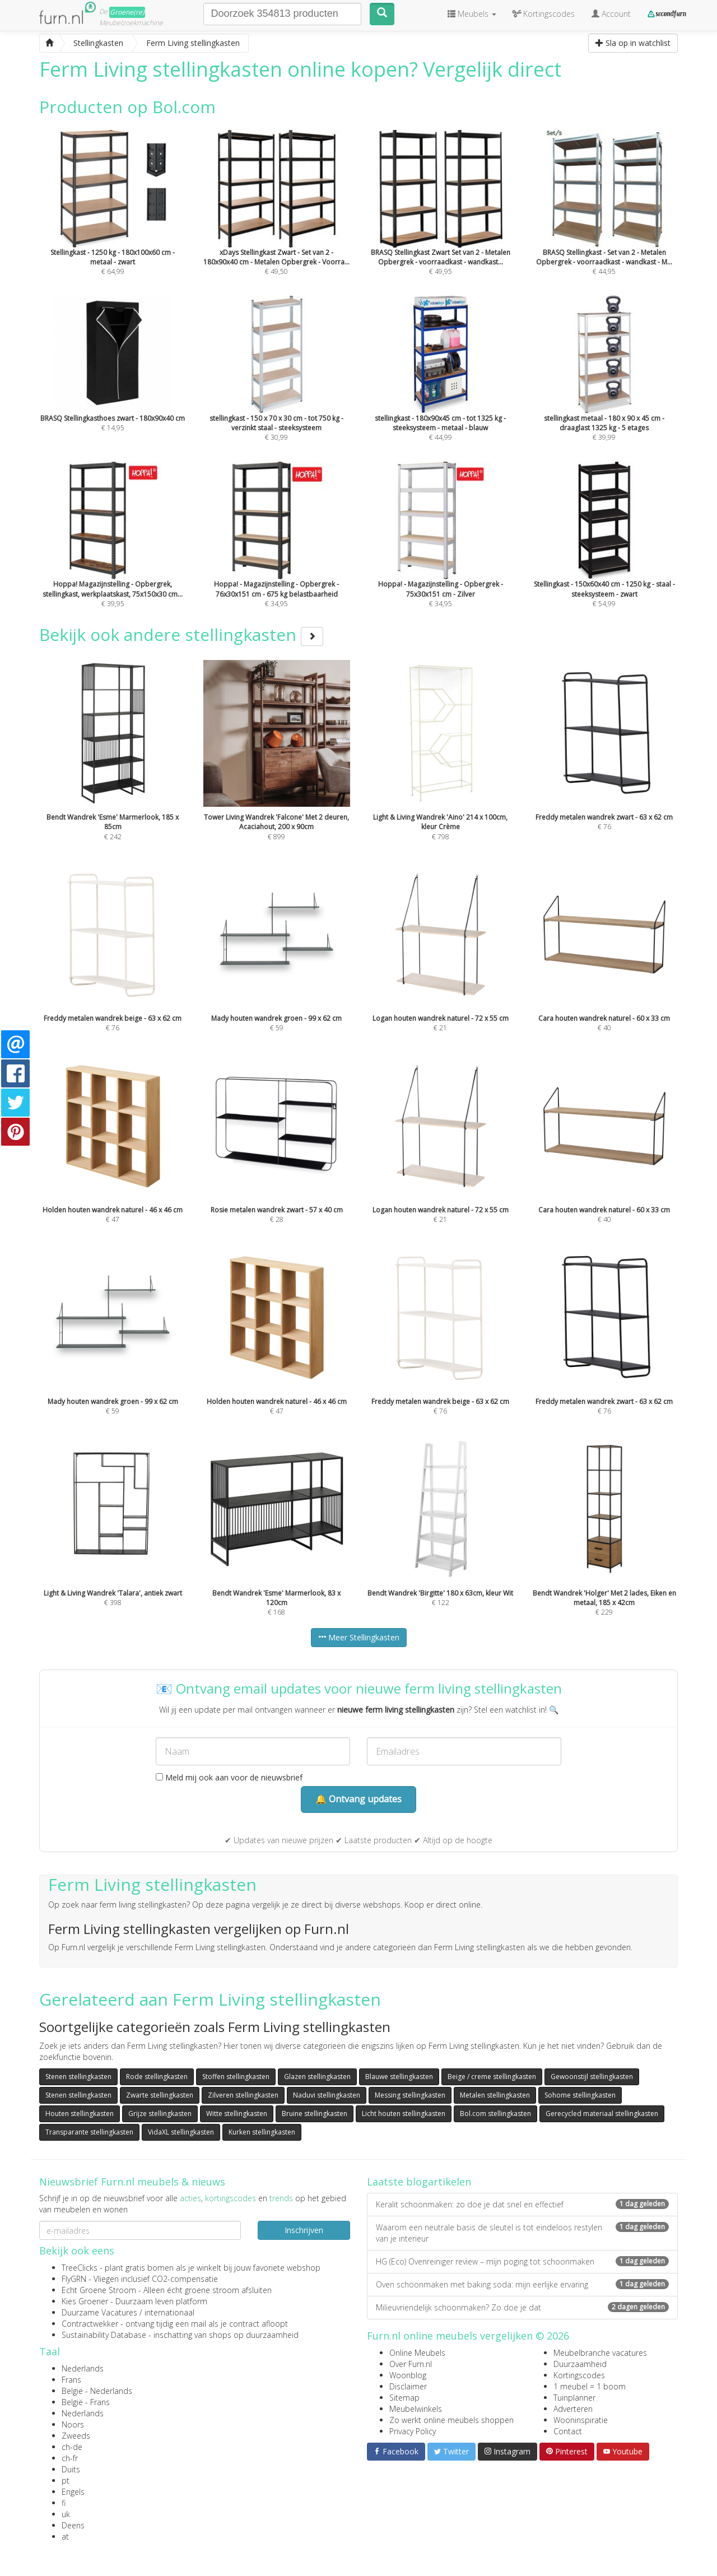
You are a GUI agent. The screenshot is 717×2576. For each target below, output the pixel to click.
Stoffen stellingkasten (235, 2076)
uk (66, 2514)
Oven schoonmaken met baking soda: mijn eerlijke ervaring (522, 2284)
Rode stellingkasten (157, 2076)
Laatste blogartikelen (419, 2181)
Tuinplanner (574, 2397)
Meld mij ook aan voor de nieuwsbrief (229, 1777)
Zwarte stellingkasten (159, 2095)
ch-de (72, 2447)
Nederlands (83, 2368)
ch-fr (70, 2458)
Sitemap (404, 2397)
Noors (73, 2424)
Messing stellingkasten (410, 2095)
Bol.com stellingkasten (495, 2113)
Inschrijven (304, 2230)
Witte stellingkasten (236, 2113)
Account (611, 13)
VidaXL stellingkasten (181, 2132)
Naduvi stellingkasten (326, 2095)
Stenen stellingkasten (78, 2076)
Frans (71, 2379)
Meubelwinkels (415, 2408)
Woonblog (407, 2375)
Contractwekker (90, 2323)
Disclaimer (408, 2386)
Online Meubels (417, 2352)
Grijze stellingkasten (160, 2113)
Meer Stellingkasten (358, 1637)
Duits (71, 2469)
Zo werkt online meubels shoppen (451, 2420)
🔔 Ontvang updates (358, 1799)
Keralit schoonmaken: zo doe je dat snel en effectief (522, 2204)
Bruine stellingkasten (314, 2113)
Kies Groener (85, 2301)
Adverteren (573, 2408)
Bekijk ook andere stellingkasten (181, 634)
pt (65, 2480)
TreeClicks (79, 2267)
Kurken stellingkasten (262, 2132)
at (65, 2536)
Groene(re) (127, 12)
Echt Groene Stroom (99, 2290)
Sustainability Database (104, 2334)
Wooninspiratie (580, 2420)
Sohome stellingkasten (580, 2095)
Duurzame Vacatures (99, 2312)
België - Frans (86, 2402)
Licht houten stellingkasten (403, 2113)
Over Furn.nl (410, 2364)
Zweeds (76, 2435)
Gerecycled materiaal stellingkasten (602, 2113)
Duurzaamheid (580, 2364)
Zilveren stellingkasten (243, 2095)
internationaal (169, 2312)
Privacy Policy (412, 2431)
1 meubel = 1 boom (589, 2386)
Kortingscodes (579, 2375)
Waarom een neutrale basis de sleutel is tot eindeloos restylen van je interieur (522, 2233)
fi (64, 2503)
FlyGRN (74, 2278)
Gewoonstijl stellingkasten (592, 2076)
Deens (73, 2525)
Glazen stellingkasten (317, 2076)
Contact (567, 2431)
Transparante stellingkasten (89, 2132)
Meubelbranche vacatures (600, 2352)
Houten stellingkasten (79, 2113)
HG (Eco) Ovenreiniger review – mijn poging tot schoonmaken (522, 2261)
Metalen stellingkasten (495, 2095)
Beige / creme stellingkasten (492, 2076)
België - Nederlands (97, 2391)
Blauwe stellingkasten (399, 2076)
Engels (73, 2491)
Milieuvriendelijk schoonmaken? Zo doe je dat (522, 2307)
